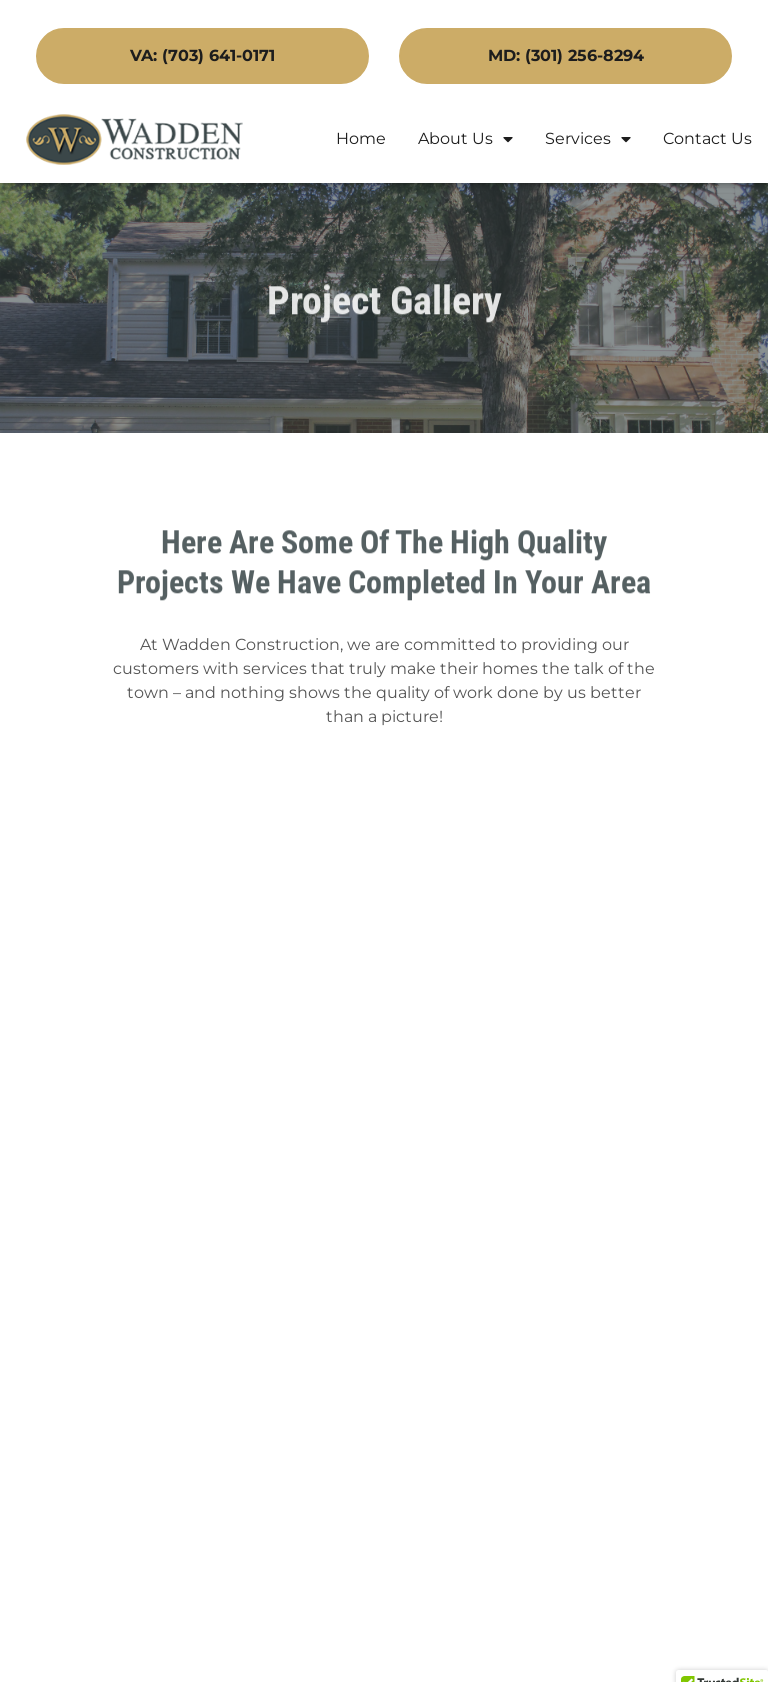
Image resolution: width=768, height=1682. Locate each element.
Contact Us (707, 138)
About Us (465, 139)
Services (588, 139)
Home (361, 138)
